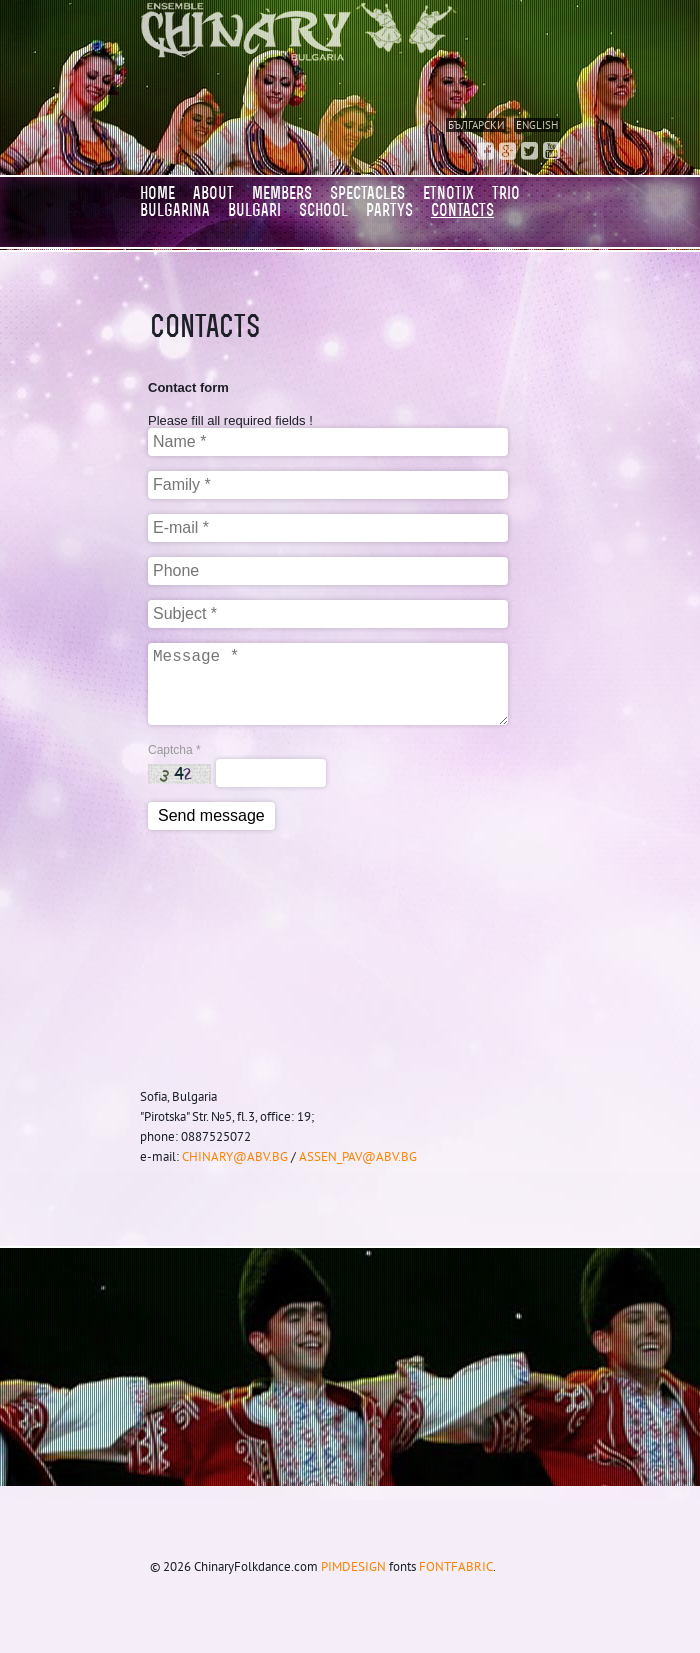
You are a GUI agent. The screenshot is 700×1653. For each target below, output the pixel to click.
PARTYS (389, 210)
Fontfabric (456, 1566)
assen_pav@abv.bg (358, 1156)
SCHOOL (323, 210)
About (213, 193)
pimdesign (353, 1566)
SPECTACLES (367, 193)
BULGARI (254, 210)
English (537, 125)
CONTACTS (462, 210)
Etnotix (448, 193)
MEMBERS (282, 193)
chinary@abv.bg (235, 1156)
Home (157, 193)
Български (476, 125)
